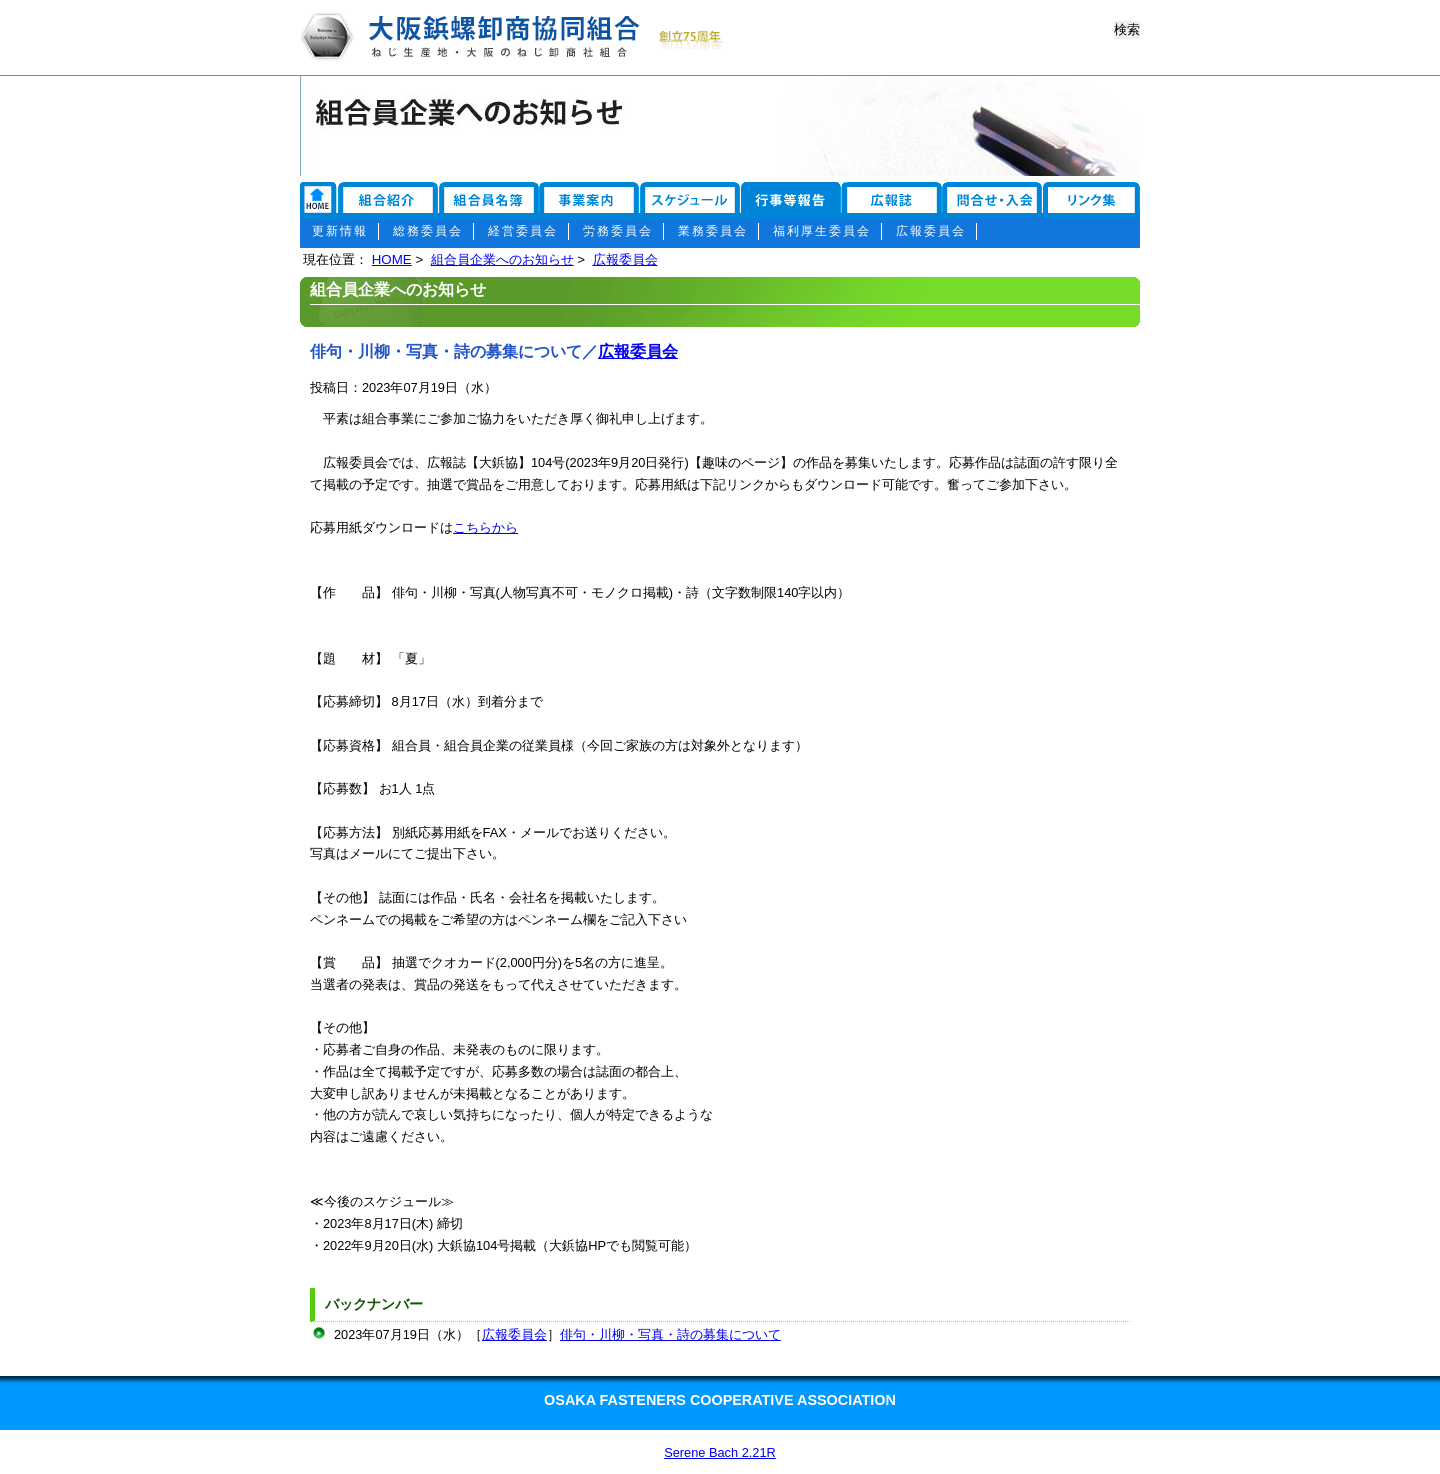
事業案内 (590, 201)
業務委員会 (713, 231)
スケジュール (690, 201)
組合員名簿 (490, 201)
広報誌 (897, 201)
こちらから (485, 527)
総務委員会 (428, 231)
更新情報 (340, 231)
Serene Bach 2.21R (720, 1452)
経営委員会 (523, 231)
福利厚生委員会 (822, 231)
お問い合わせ (1095, 201)
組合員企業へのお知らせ (502, 259)
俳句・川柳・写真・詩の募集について (670, 1334)
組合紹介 (388, 201)
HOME (392, 259)
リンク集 (318, 201)
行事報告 (792, 201)
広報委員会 (931, 231)
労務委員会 (618, 231)
